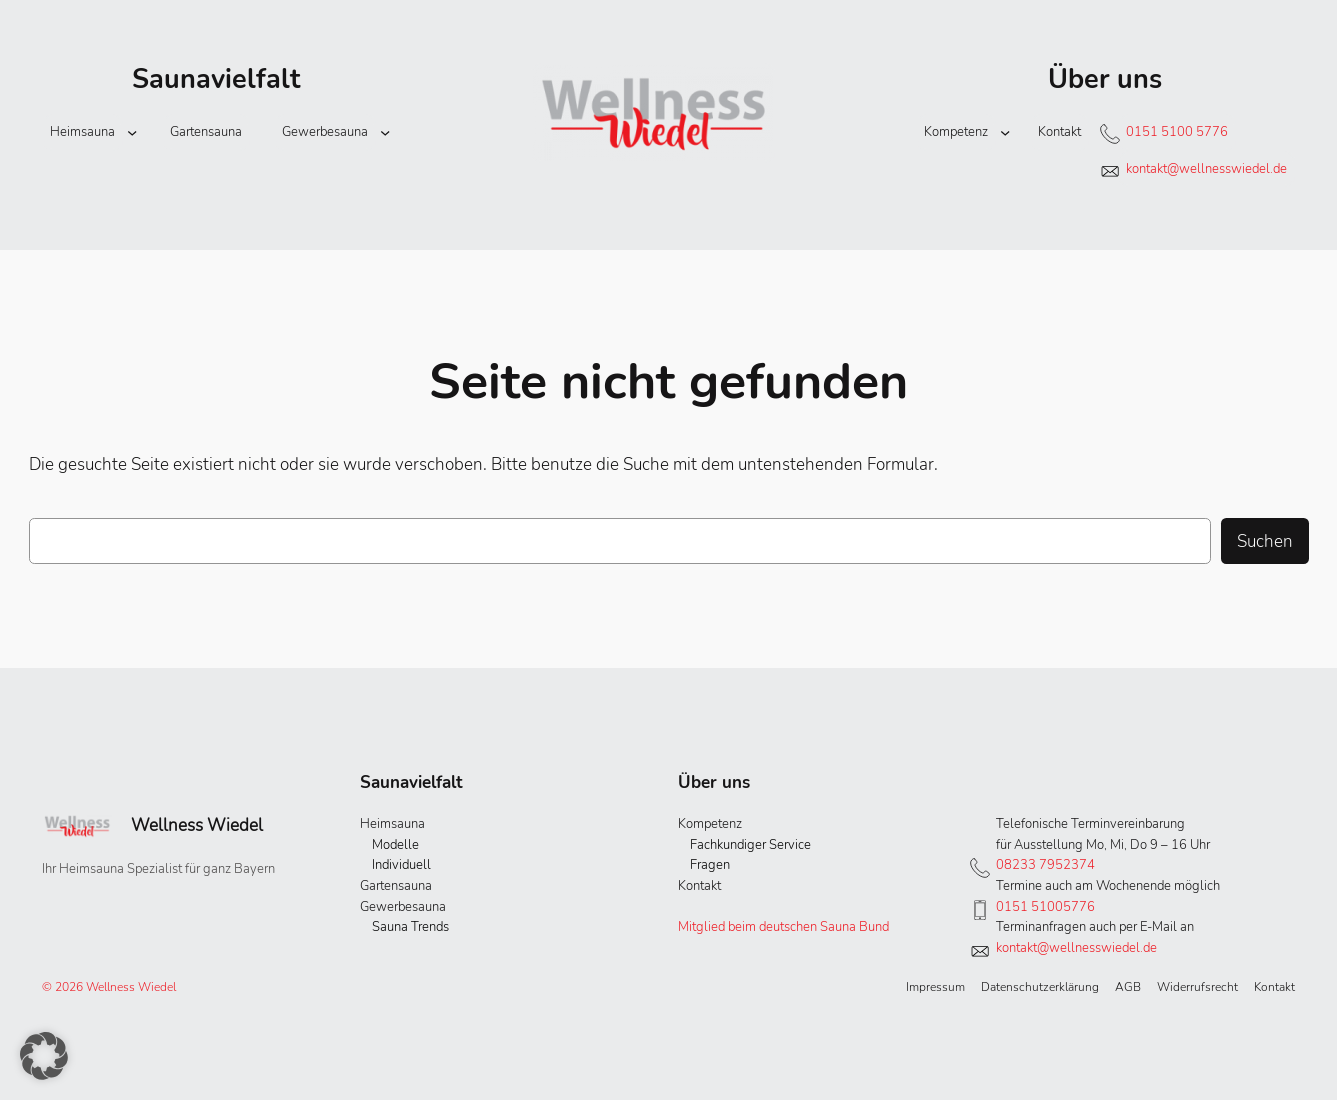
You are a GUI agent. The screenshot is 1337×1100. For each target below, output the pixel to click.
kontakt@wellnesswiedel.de (1206, 169)
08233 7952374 (1045, 865)
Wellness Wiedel (197, 825)
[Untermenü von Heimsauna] (132, 132)
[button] (44, 1056)
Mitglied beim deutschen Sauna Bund (783, 927)
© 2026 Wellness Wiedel (109, 987)
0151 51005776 (1045, 907)
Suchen (1265, 541)
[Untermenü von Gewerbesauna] (385, 132)
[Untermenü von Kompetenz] (1005, 132)
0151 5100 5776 (1177, 132)
